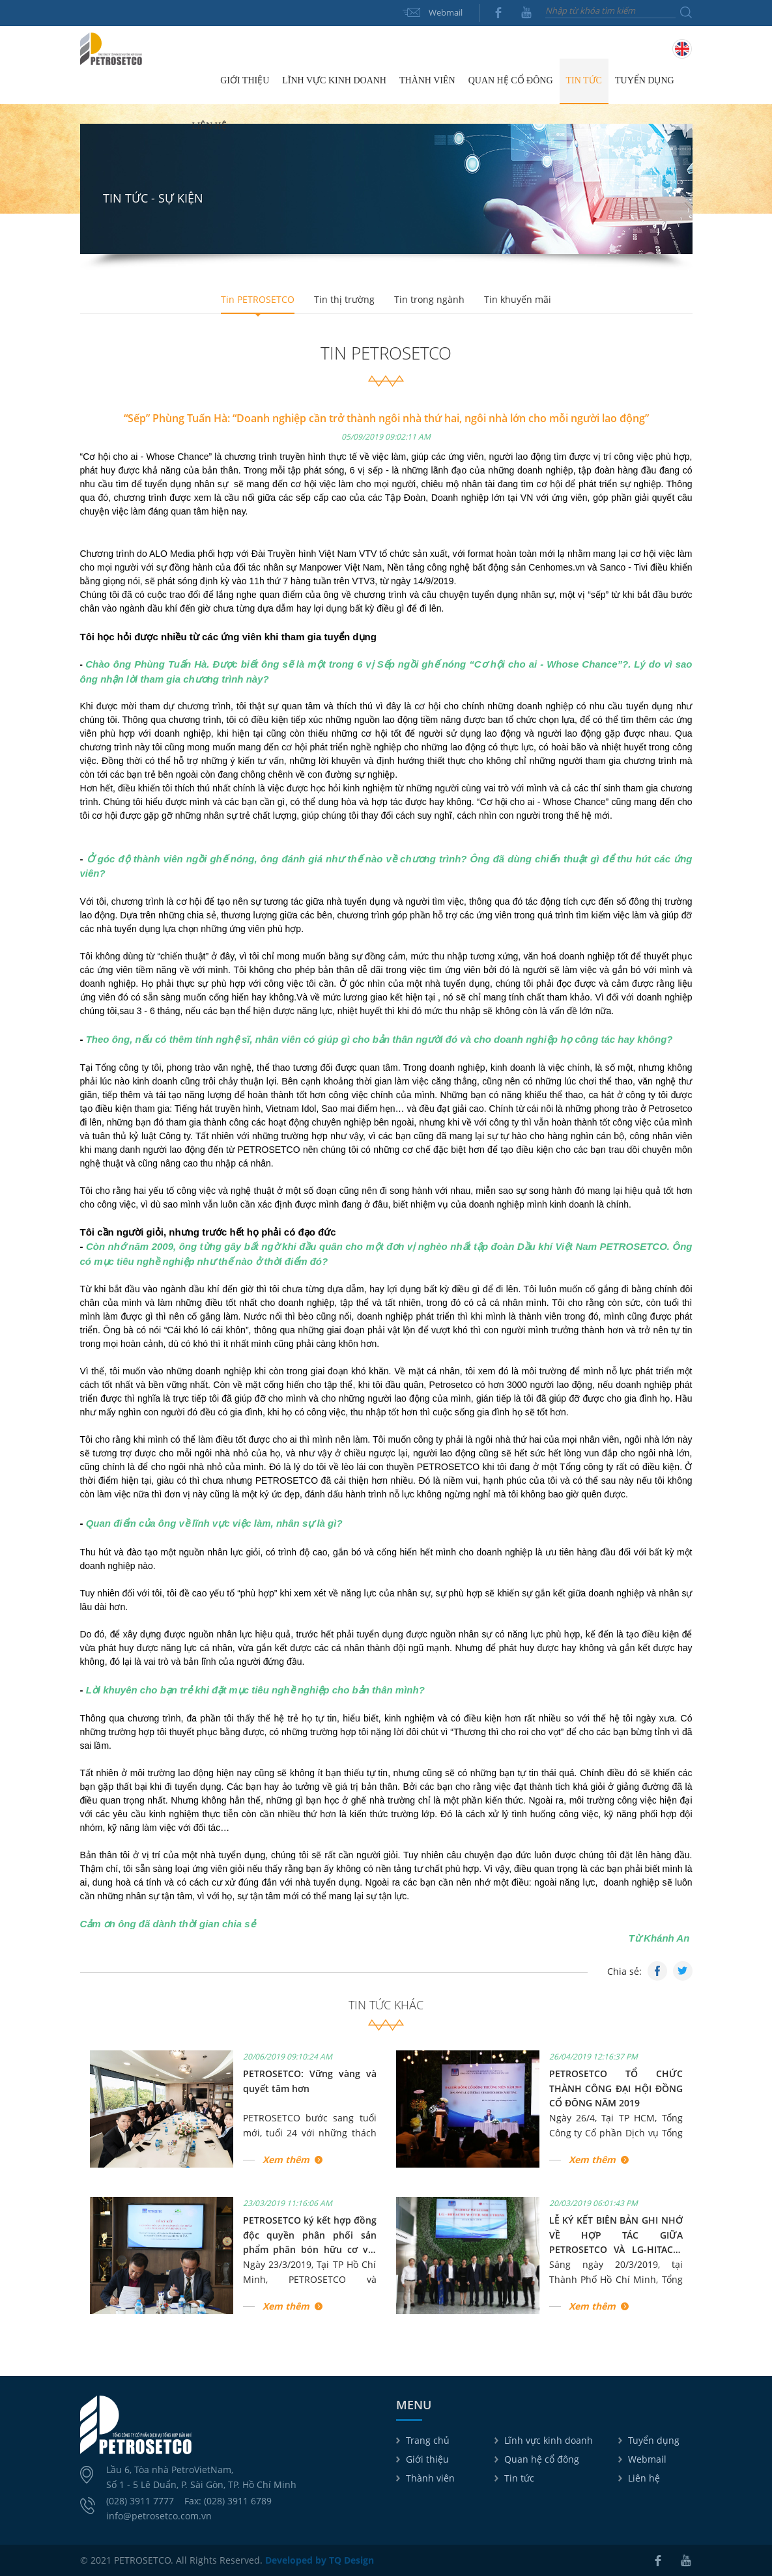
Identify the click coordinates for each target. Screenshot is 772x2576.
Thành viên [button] (427, 80)
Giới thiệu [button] (244, 80)
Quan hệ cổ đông (541, 2459)
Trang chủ (199, 81)
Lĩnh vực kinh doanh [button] (334, 80)
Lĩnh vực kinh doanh (548, 2440)
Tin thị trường (344, 299)
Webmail (446, 12)
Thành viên (430, 2478)
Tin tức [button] (584, 80)
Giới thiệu (427, 2459)
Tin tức (519, 2478)
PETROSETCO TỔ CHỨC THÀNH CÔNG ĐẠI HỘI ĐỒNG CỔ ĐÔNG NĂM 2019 (616, 2088)
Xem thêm (286, 2159)
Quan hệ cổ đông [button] (510, 80)
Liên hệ (209, 126)
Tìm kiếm (686, 12)
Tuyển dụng (644, 80)
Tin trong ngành (429, 299)
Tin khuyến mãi (517, 299)
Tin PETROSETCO (257, 299)
